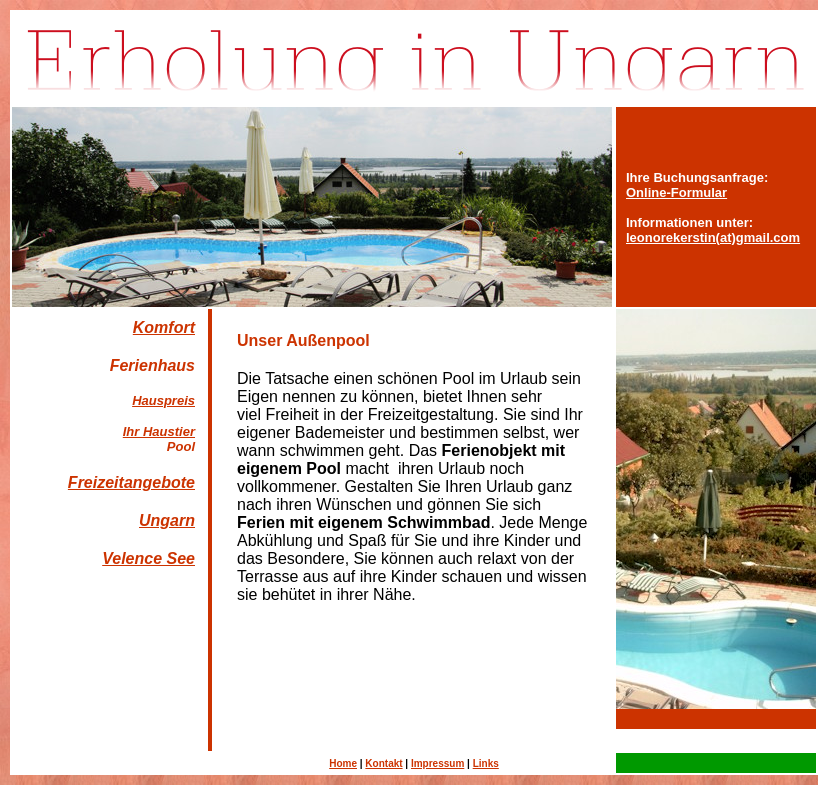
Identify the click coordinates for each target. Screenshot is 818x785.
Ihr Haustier (159, 431)
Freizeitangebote (131, 482)
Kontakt (383, 763)
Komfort (164, 327)
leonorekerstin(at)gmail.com (713, 237)
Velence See (148, 558)
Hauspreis (163, 400)
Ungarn (167, 520)
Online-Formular (676, 192)
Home (343, 763)
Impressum (437, 763)
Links (486, 763)
